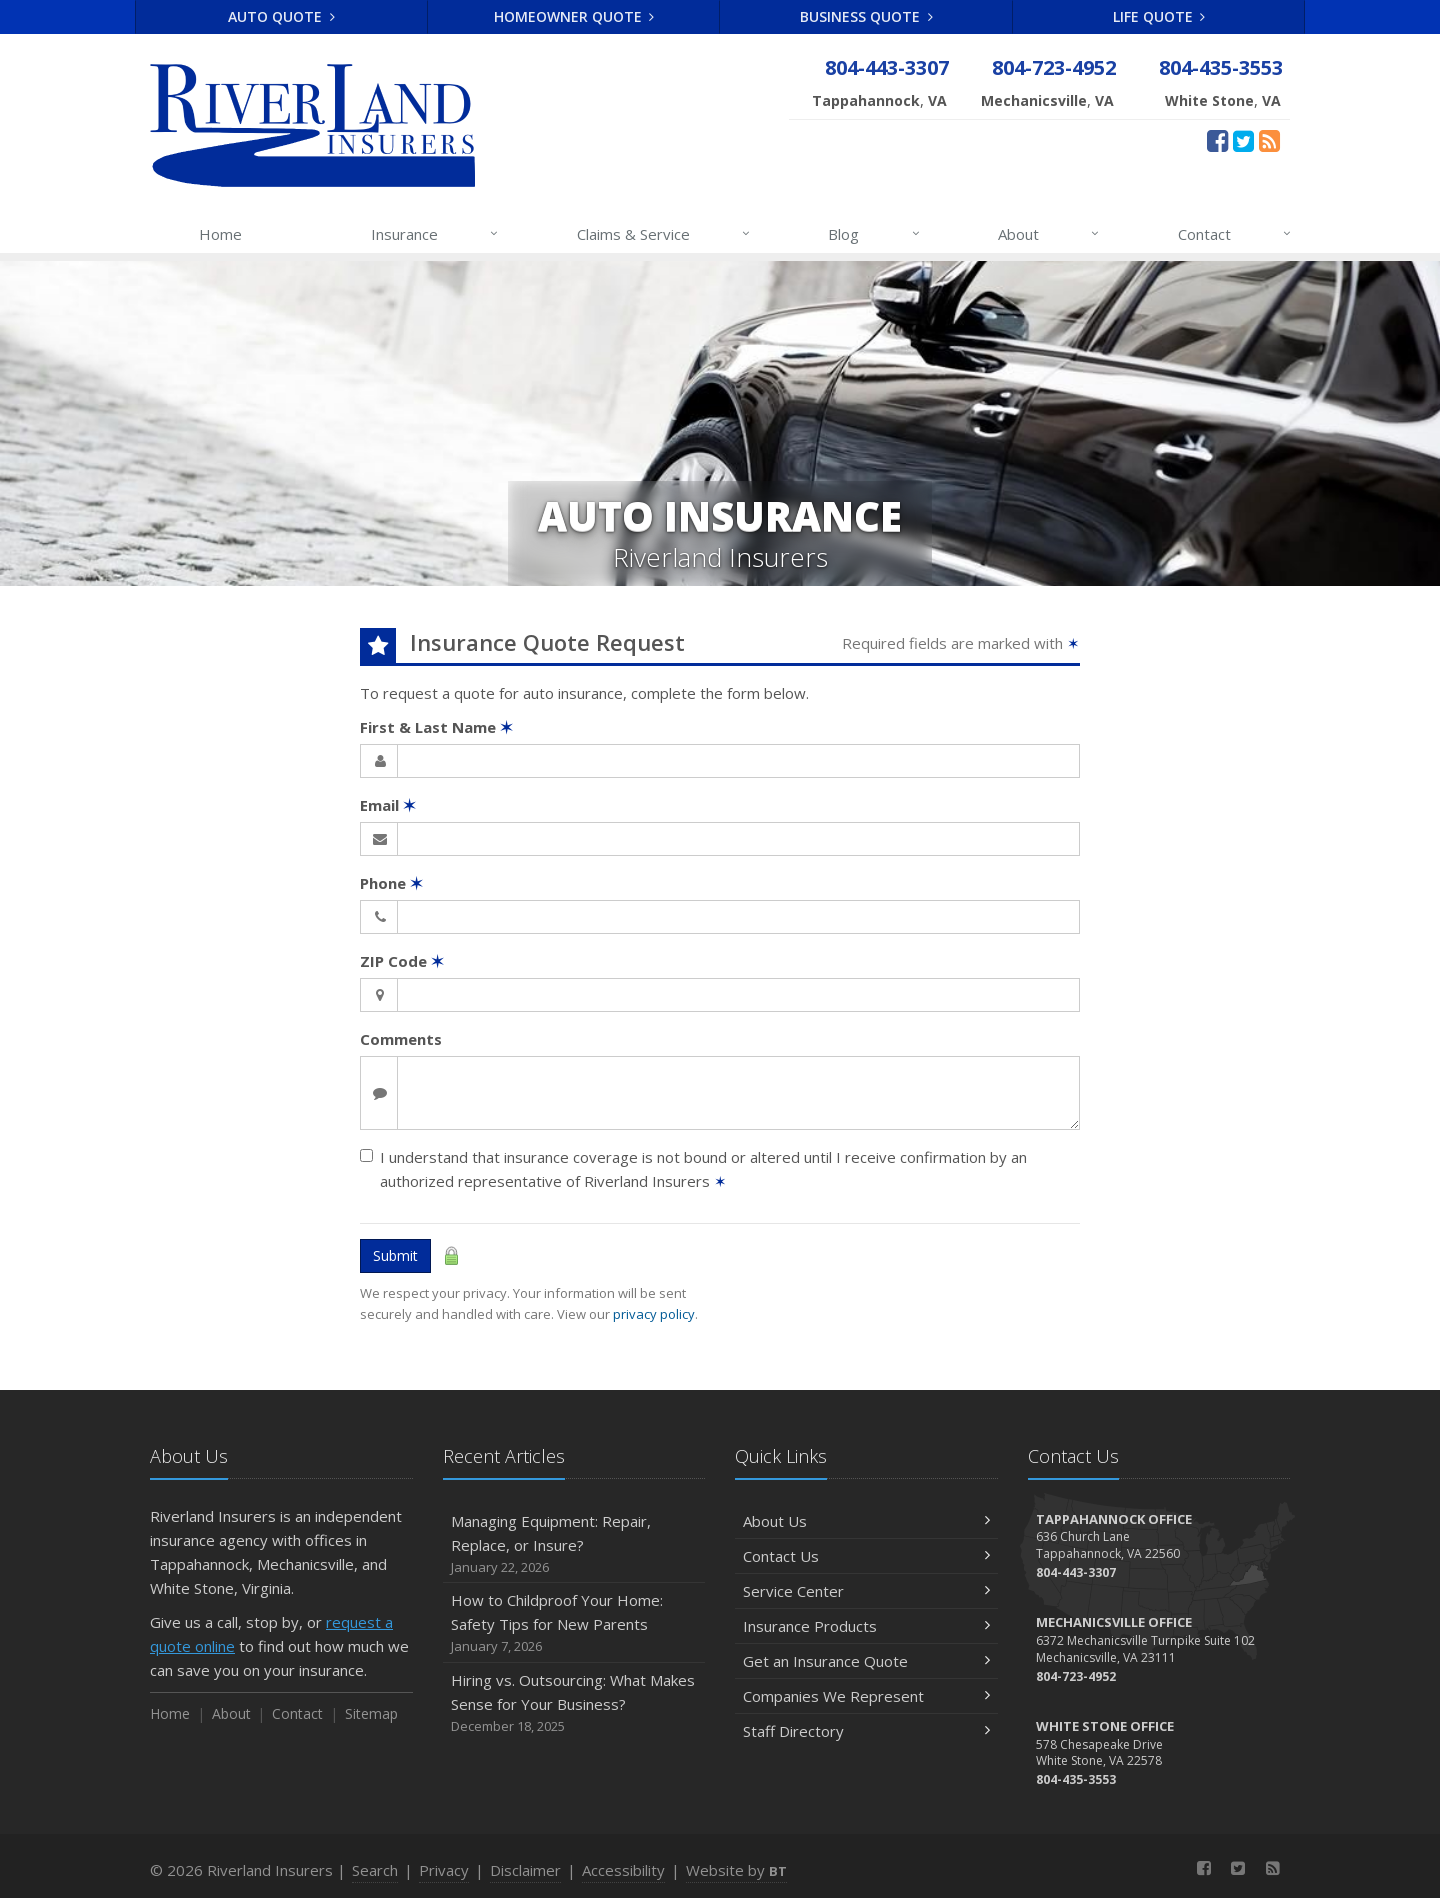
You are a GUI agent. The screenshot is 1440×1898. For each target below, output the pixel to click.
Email (388, 805)
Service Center (866, 1591)
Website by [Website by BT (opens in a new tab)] (736, 1870)
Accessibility (623, 1870)
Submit (395, 1255)
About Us (866, 1521)
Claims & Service (664, 234)
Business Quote (866, 16)
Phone (391, 883)
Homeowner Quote (574, 16)
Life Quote (1159, 16)
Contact (1235, 234)
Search (375, 1870)
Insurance (435, 234)
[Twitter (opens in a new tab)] (1243, 140)
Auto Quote (281, 16)
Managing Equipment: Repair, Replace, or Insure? (574, 1544)
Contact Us (866, 1556)
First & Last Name (436, 727)
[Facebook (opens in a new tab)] (1217, 140)
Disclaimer (525, 1870)
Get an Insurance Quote (866, 1661)
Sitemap (371, 1713)
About (1049, 234)
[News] (1269, 140)
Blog (874, 234)
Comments (401, 1039)
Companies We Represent (866, 1696)
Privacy (444, 1870)
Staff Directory (866, 1731)
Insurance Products (866, 1626)
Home (220, 234)
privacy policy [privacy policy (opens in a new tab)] (654, 1314)
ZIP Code (402, 961)
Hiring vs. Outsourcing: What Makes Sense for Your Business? (574, 1703)
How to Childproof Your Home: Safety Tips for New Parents (574, 1623)
